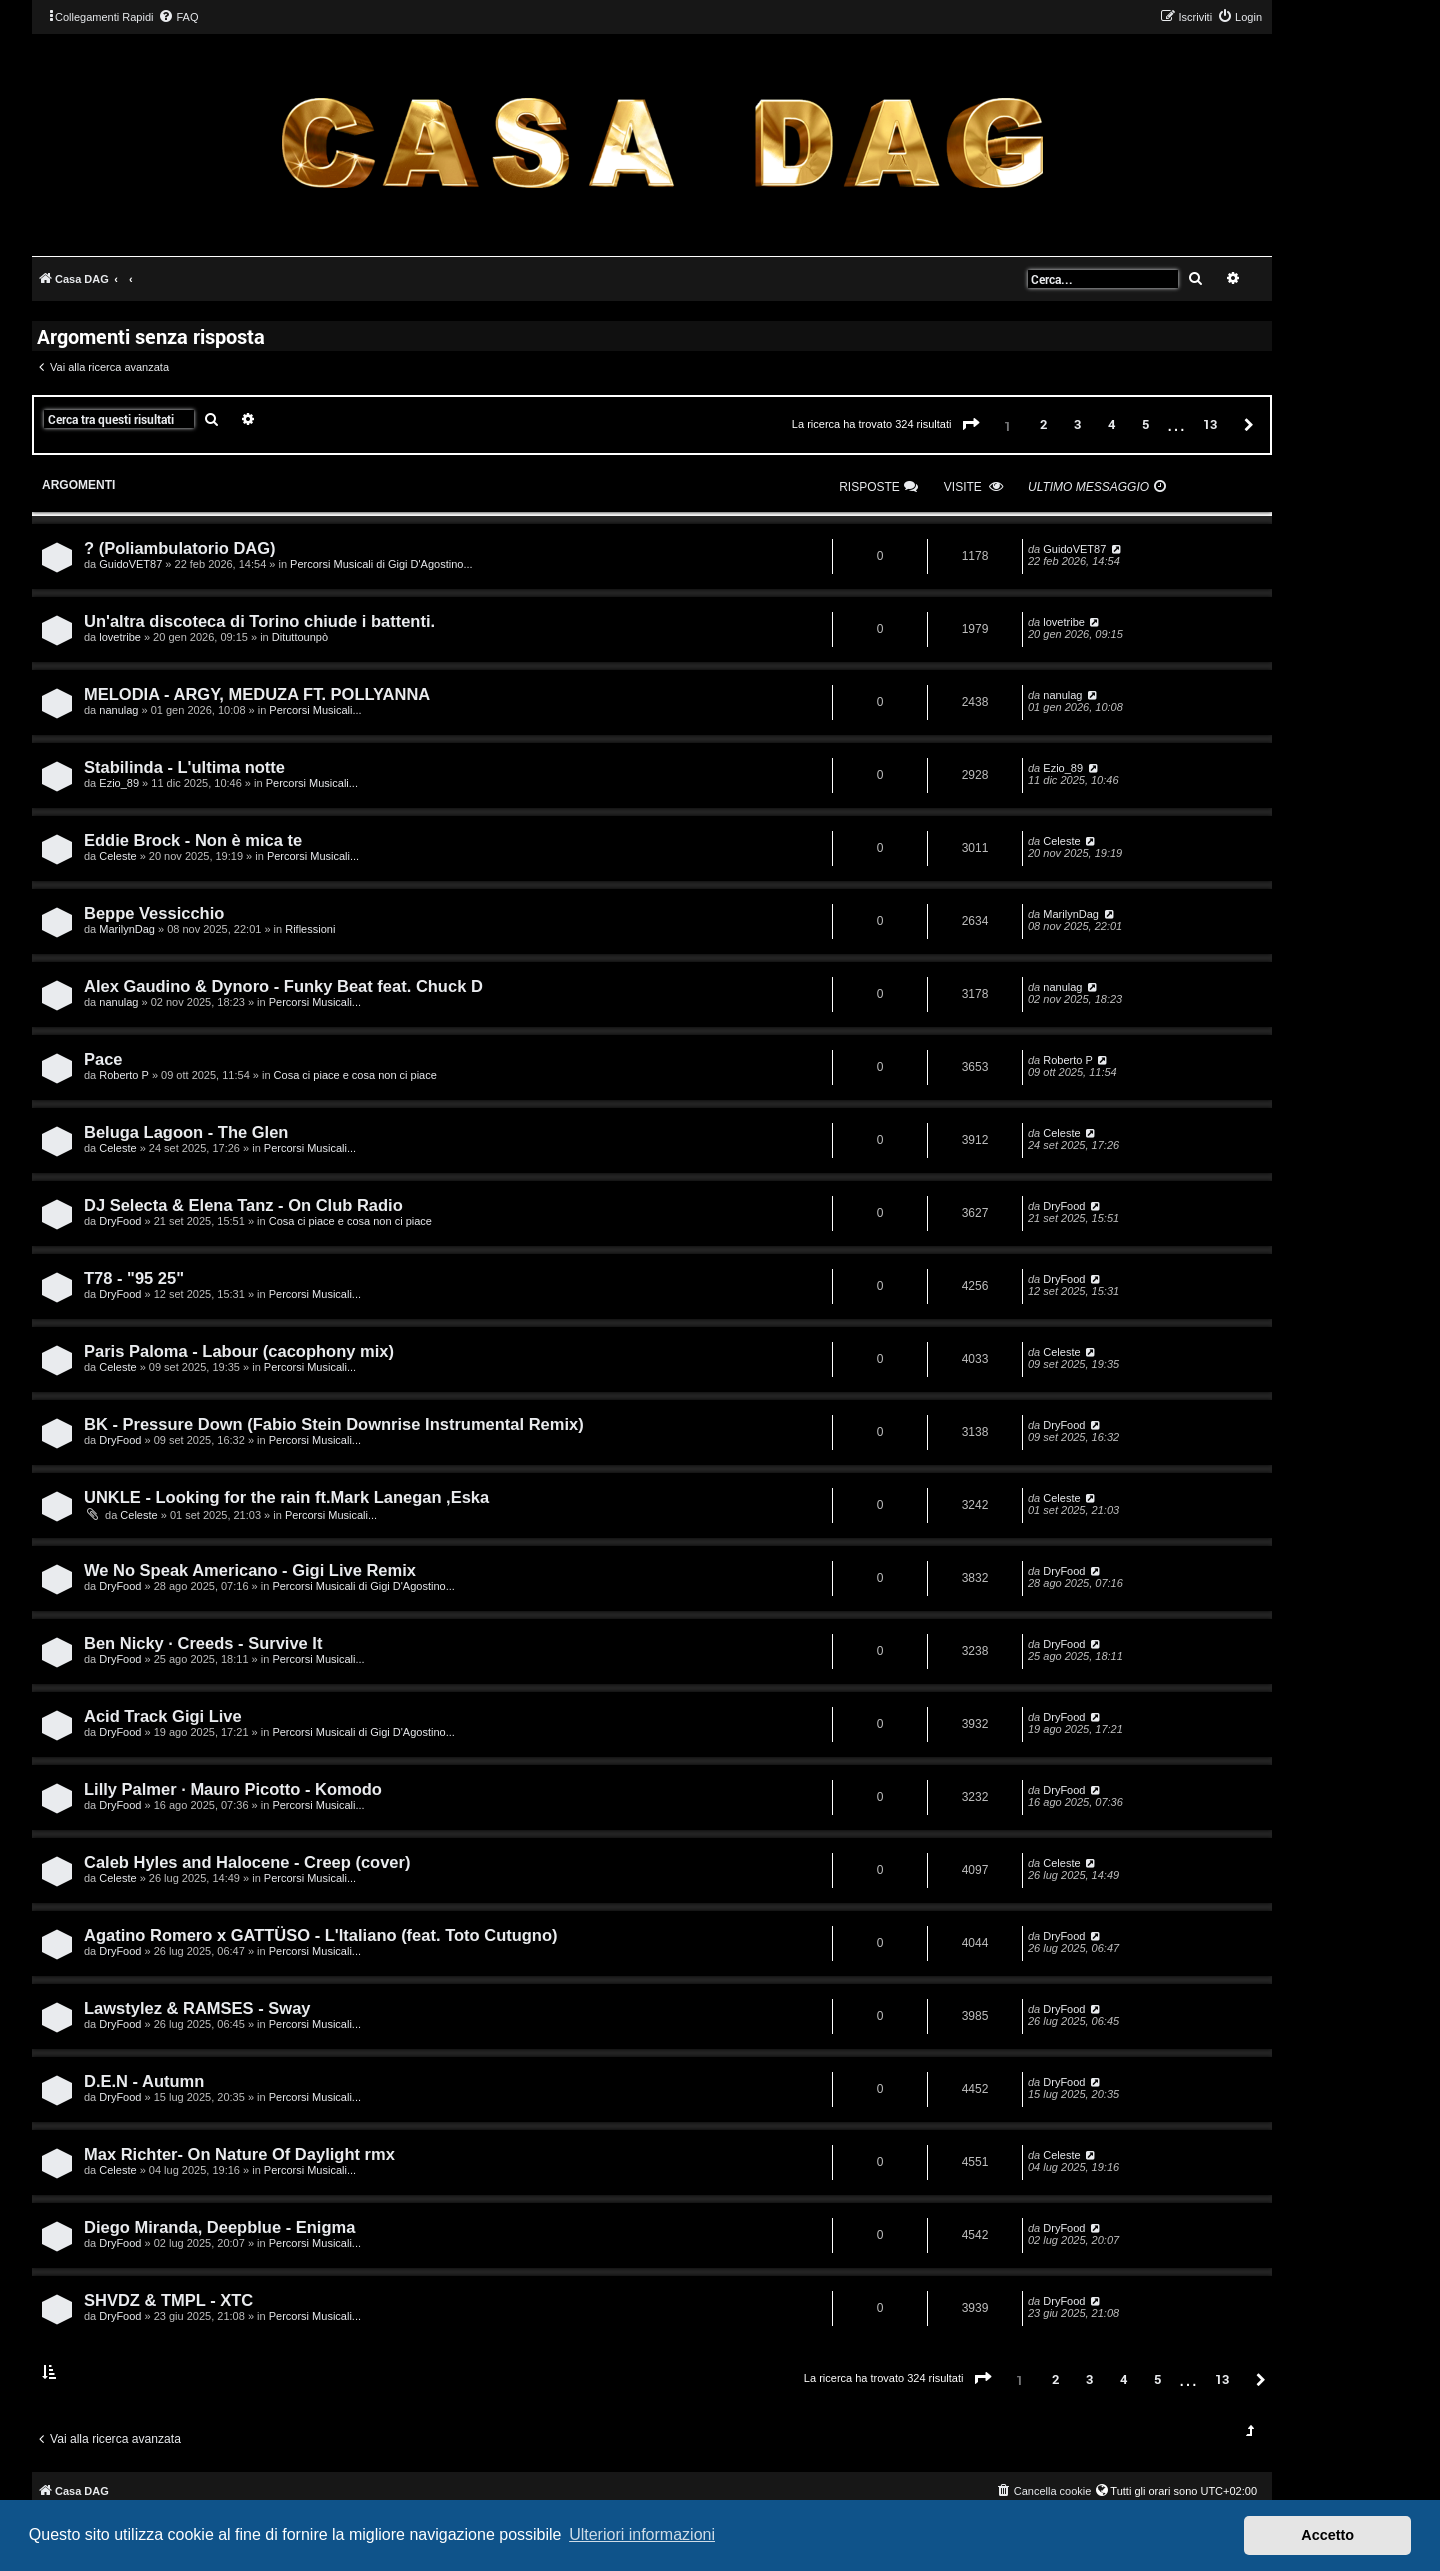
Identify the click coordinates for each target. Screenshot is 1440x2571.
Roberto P (124, 1075)
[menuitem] (178, 17)
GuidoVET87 (130, 564)
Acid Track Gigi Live (163, 1716)
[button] (971, 425)
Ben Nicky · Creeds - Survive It (203, 1643)
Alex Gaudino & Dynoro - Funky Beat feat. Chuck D (283, 986)
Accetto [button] (1327, 2535)
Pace (103, 1059)
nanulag (118, 710)
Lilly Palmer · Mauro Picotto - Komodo (233, 1789)
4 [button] (1111, 424)
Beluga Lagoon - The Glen (186, 1132)
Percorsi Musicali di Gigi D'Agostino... (381, 564)
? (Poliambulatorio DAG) (180, 548)
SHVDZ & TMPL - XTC (168, 2300)
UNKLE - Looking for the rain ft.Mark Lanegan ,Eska (286, 1497)
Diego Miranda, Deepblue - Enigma (219, 2227)
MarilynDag (127, 929)
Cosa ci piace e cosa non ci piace (355, 1075)
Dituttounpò (300, 637)
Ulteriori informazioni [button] (642, 2534)
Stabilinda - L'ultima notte (184, 767)
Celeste (117, 856)
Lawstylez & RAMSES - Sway (197, 2008)
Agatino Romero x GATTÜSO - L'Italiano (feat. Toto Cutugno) (321, 1935)
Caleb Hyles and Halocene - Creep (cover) (247, 1862)
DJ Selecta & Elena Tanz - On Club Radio (243, 1205)
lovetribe (120, 637)
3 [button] (1077, 424)
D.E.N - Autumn (144, 2081)
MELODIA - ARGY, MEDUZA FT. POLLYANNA (257, 694)
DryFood (120, 1221)
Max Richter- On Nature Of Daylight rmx (239, 2154)
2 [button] (1043, 424)
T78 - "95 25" (134, 1278)
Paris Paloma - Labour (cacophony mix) (239, 1351)
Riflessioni (310, 929)
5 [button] (1145, 424)
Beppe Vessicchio (154, 913)
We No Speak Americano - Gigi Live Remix (250, 1570)
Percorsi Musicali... (315, 710)
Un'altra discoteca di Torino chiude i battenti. (259, 621)
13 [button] (1210, 424)
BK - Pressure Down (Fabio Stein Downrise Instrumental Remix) (334, 1424)
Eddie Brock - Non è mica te (193, 840)
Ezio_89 (119, 783)
